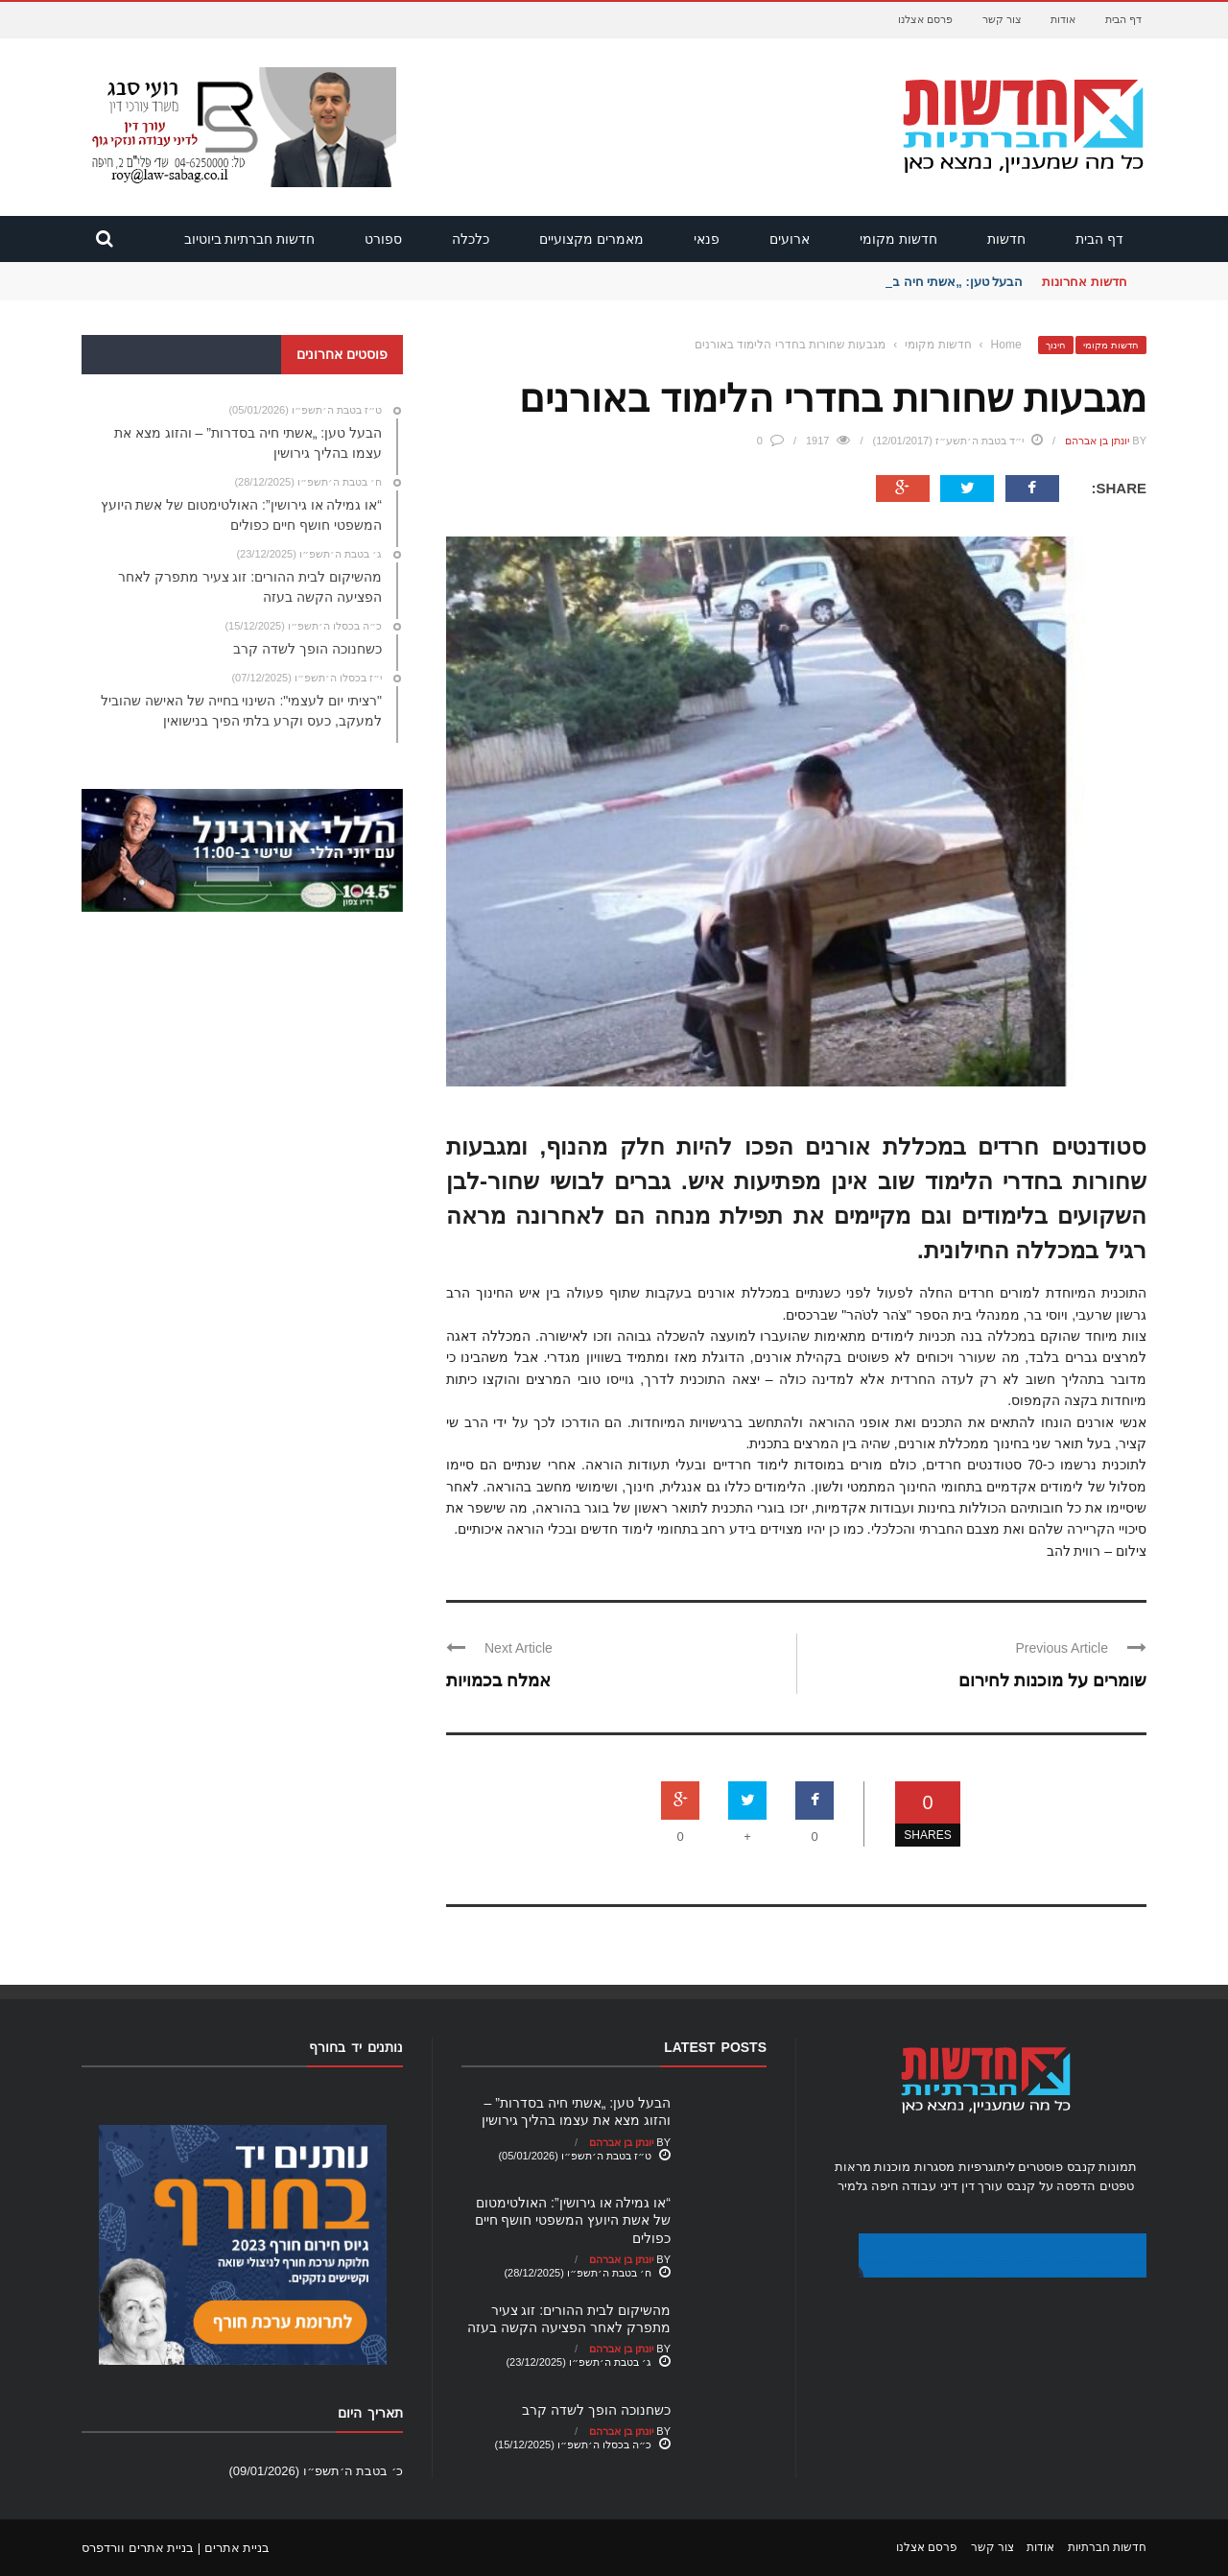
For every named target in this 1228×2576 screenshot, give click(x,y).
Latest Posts (715, 2047)
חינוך (1056, 345)
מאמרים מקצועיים (591, 239)
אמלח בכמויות (498, 1680)
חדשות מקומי (898, 239)
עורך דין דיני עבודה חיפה (937, 2186)
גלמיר (852, 2186)
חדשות (1006, 239)
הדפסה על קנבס (1051, 2186)
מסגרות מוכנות (914, 2166)
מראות (853, 2166)
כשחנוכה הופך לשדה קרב (596, 2410)
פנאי (707, 239)
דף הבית (1123, 19)
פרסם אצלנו (925, 19)
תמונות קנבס (1102, 2166)
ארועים (789, 239)
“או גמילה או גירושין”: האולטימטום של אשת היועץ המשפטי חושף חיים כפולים (573, 2220)
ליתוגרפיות (986, 2166)
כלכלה (470, 239)
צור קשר (1002, 19)
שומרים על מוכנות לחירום (1052, 1680)
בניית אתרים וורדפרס (138, 2547)
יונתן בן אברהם (1097, 440)
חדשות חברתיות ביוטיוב (250, 239)
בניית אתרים (237, 2547)
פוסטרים (1040, 2166)
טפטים (1116, 2186)
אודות (1063, 19)
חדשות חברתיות (1107, 2547)
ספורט (383, 239)
